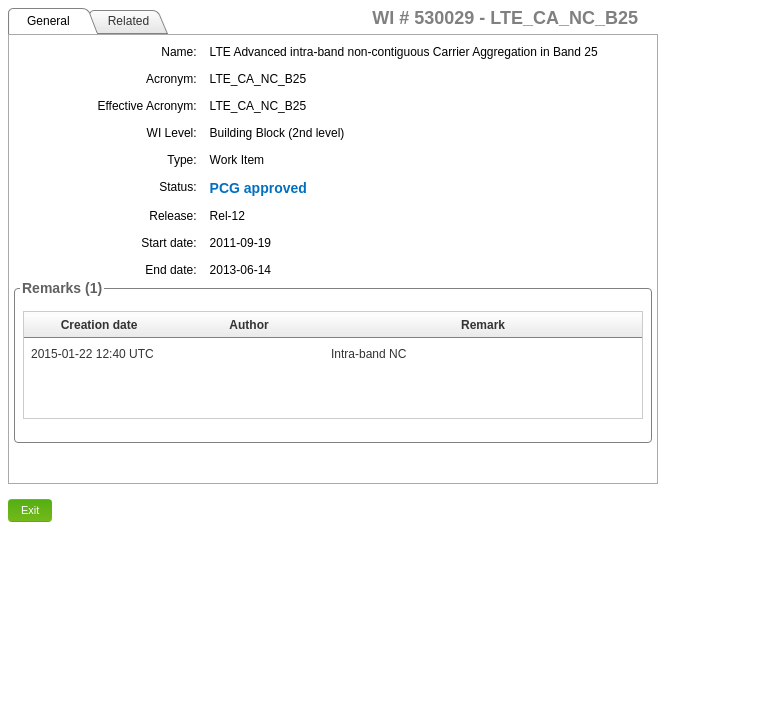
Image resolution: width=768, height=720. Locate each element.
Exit (30, 510)
